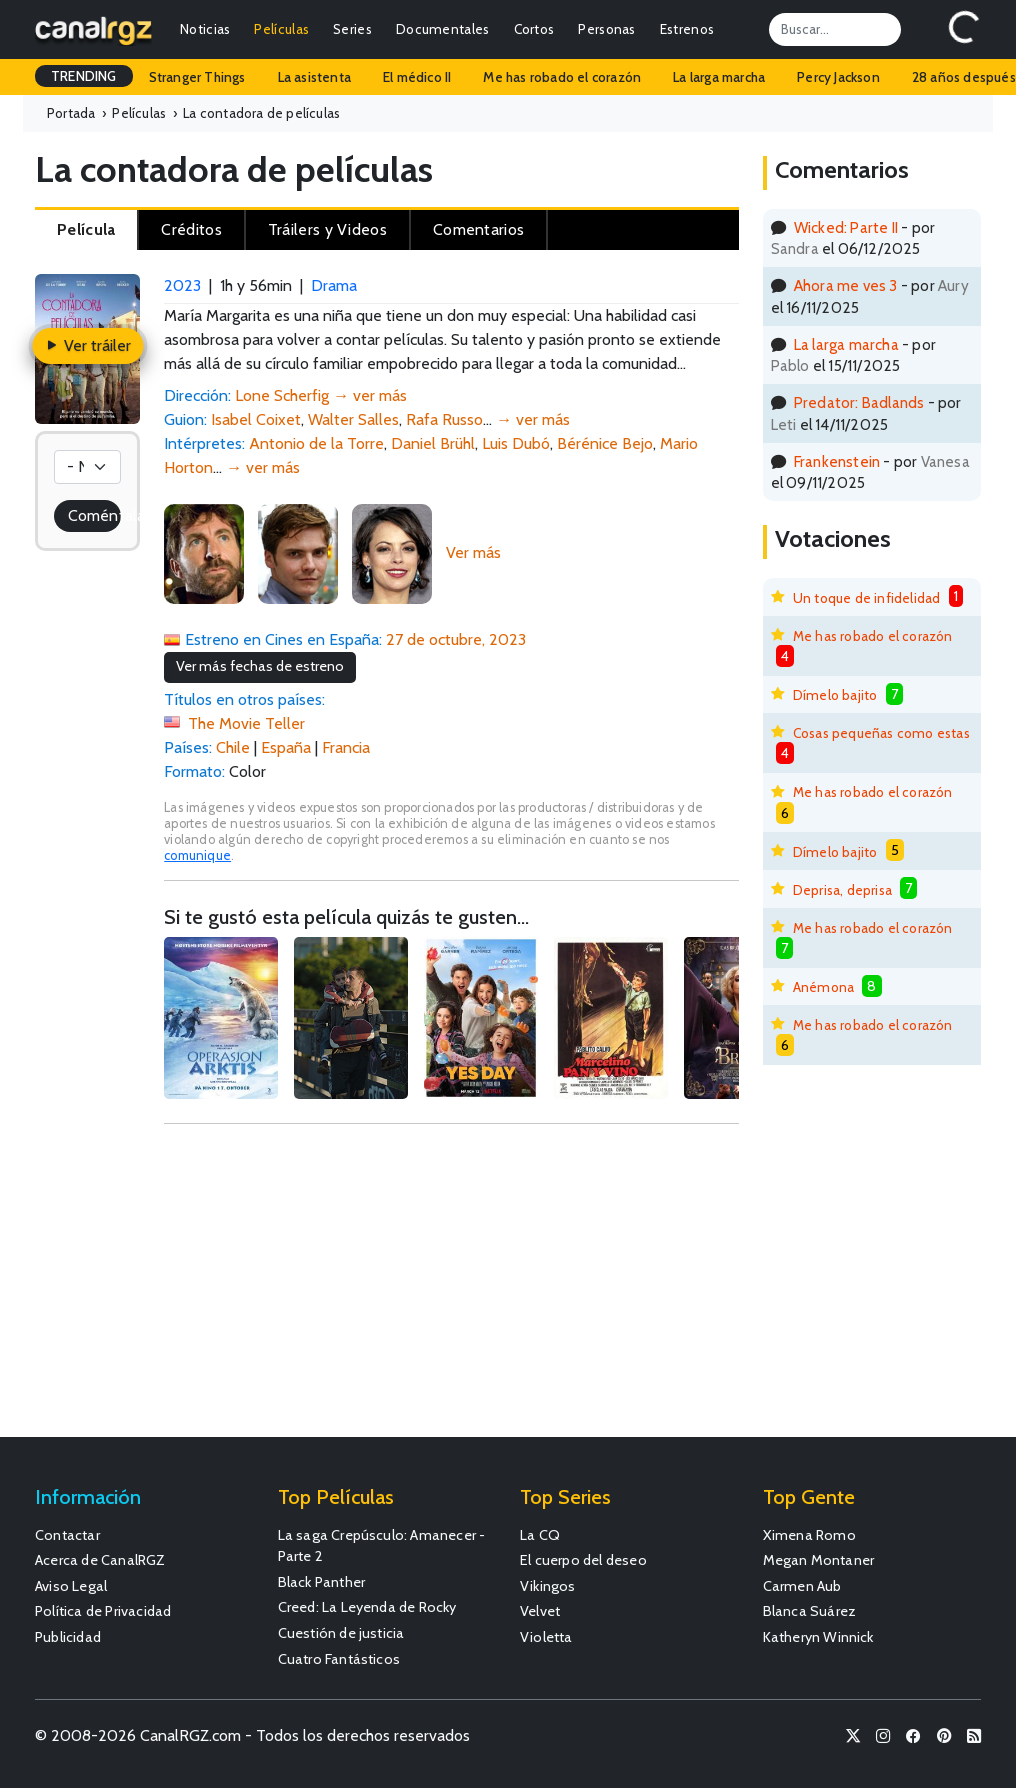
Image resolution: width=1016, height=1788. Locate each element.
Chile (233, 747)
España (286, 747)
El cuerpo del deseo (583, 1560)
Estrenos (687, 29)
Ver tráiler (87, 345)
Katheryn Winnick (818, 1637)
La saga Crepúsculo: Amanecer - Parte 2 (382, 1546)
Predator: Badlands (859, 402)
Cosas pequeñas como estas (881, 733)
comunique (197, 855)
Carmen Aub (802, 1586)
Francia (346, 747)
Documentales (443, 29)
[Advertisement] (451, 1290)
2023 (182, 285)
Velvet (540, 1611)
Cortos (534, 29)
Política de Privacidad (103, 1611)
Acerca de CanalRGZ (100, 1560)
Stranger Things (197, 77)
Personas (606, 29)
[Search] (835, 29)
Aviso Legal (71, 1586)
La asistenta (314, 77)
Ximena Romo (809, 1535)
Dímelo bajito (835, 695)
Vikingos (548, 1586)
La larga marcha (719, 77)
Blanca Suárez (810, 1611)
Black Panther (322, 1582)
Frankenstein (837, 461)
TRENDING (84, 76)
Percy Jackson (838, 77)
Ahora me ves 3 (846, 285)
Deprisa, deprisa (842, 890)
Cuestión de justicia (341, 1633)
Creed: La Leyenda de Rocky (367, 1607)
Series (352, 29)
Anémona (823, 987)
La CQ (540, 1535)
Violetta (546, 1637)
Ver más (473, 552)
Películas (281, 29)
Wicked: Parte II (846, 227)
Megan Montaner (819, 1560)
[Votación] (87, 467)
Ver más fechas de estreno (260, 666)
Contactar (67, 1535)
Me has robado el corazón (562, 77)
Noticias (205, 29)
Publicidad (68, 1637)
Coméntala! (94, 515)
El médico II (417, 77)
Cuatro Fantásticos (339, 1659)
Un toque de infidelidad (867, 598)
